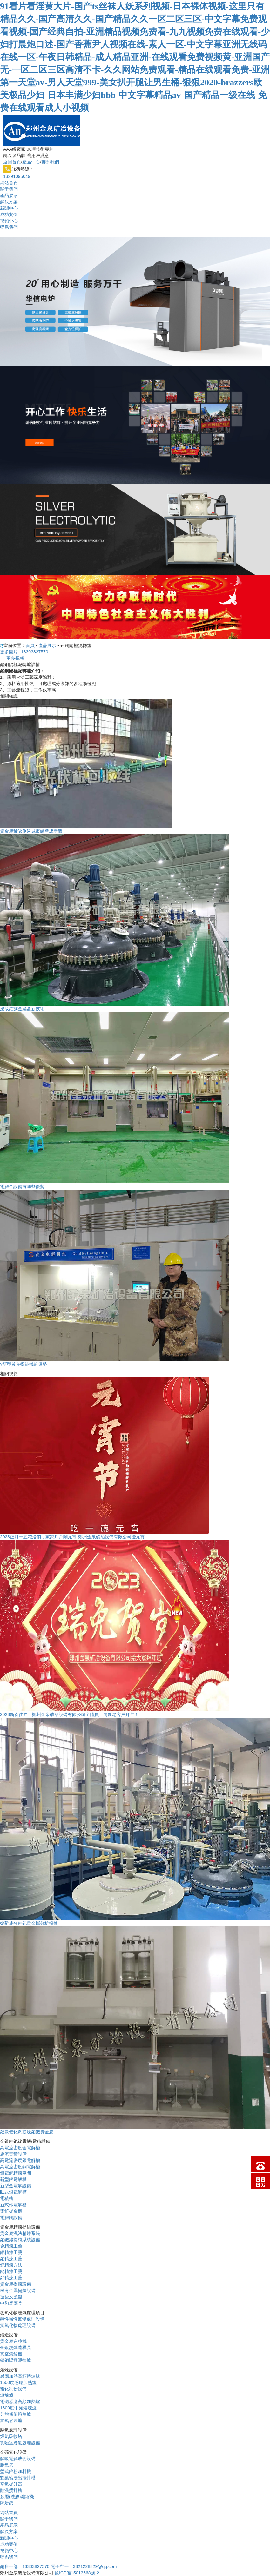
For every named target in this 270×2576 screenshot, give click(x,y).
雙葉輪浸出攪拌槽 (18, 2477)
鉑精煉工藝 (11, 2258)
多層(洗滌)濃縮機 (17, 2496)
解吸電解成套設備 (18, 2458)
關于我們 (9, 189)
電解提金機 (11, 2211)
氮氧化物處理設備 (18, 2325)
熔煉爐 (6, 2395)
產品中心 (31, 161)
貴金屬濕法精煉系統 (20, 2233)
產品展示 (9, 195)
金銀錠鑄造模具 (15, 2347)
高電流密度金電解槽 (20, 2147)
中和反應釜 (11, 2303)
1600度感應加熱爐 (18, 2382)
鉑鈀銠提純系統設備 (20, 2239)
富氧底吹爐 (11, 2420)
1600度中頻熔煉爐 (18, 2407)
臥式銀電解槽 (13, 2192)
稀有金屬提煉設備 (18, 2290)
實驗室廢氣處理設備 (20, 2442)
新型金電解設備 (15, 2185)
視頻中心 (9, 220)
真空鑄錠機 (11, 2353)
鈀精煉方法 (11, 2265)
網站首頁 (9, 182)
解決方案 (9, 201)
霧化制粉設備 (13, 2388)
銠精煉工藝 (11, 2271)
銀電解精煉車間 (15, 2173)
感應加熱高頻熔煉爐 (20, 2376)
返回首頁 (12, 161)
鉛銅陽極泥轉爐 (15, 2360)
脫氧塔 (6, 2464)
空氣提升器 (11, 2484)
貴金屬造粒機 (13, 2341)
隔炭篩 (6, 2503)
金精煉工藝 (11, 2246)
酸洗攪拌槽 (11, 2490)
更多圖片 (9, 651)
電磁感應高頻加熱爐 (20, 2401)
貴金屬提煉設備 (15, 2284)
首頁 (30, 645)
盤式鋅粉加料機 (15, 2471)
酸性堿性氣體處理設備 (22, 2319)
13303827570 (34, 651)
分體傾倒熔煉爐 (15, 2414)
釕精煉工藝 (11, 2277)
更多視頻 (15, 658)
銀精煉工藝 (11, 2252)
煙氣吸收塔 (11, 2436)
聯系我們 (50, 161)
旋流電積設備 (13, 2154)
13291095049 (16, 176)
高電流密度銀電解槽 (20, 2160)
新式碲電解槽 (13, 2204)
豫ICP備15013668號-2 (77, 2572)
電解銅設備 (11, 2217)
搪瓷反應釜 (11, 2296)
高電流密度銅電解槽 (20, 2166)
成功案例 (9, 214)
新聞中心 (9, 208)
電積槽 (6, 2198)
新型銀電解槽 (13, 2179)
